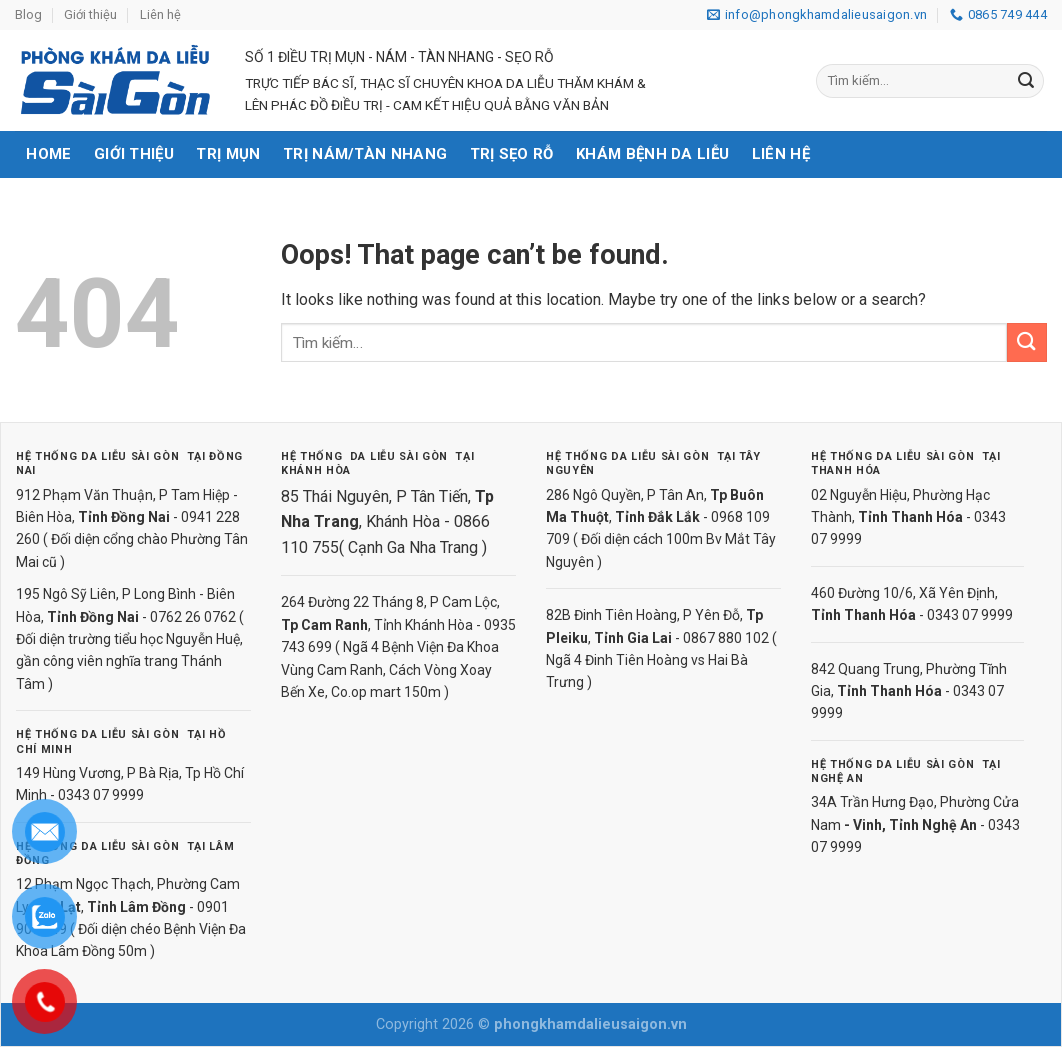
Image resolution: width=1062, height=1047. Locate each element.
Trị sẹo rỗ (512, 154)
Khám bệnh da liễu (652, 154)
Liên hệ (160, 14)
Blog (28, 14)
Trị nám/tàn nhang (365, 154)
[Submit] (1026, 81)
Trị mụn (228, 154)
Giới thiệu (90, 14)
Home (48, 154)
